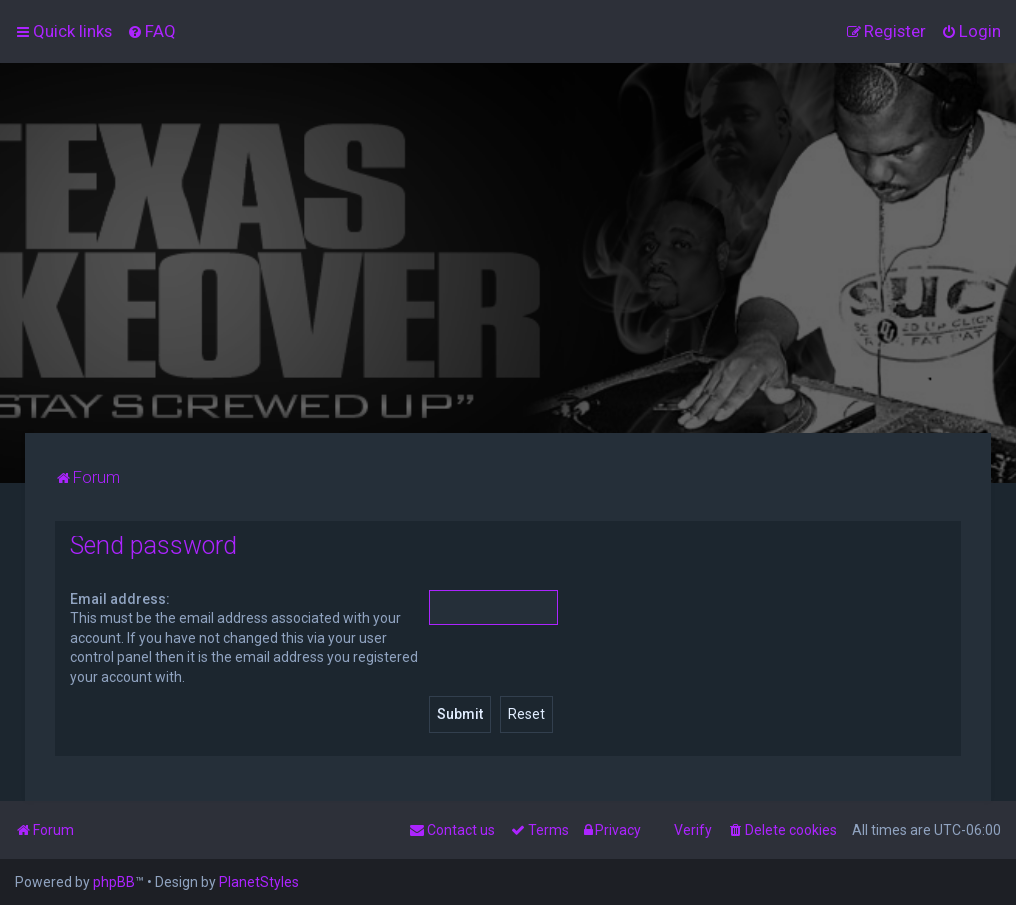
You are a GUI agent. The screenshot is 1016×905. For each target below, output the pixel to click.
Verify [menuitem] (693, 830)
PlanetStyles (259, 882)
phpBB (114, 882)
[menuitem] (151, 31)
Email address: (120, 599)
